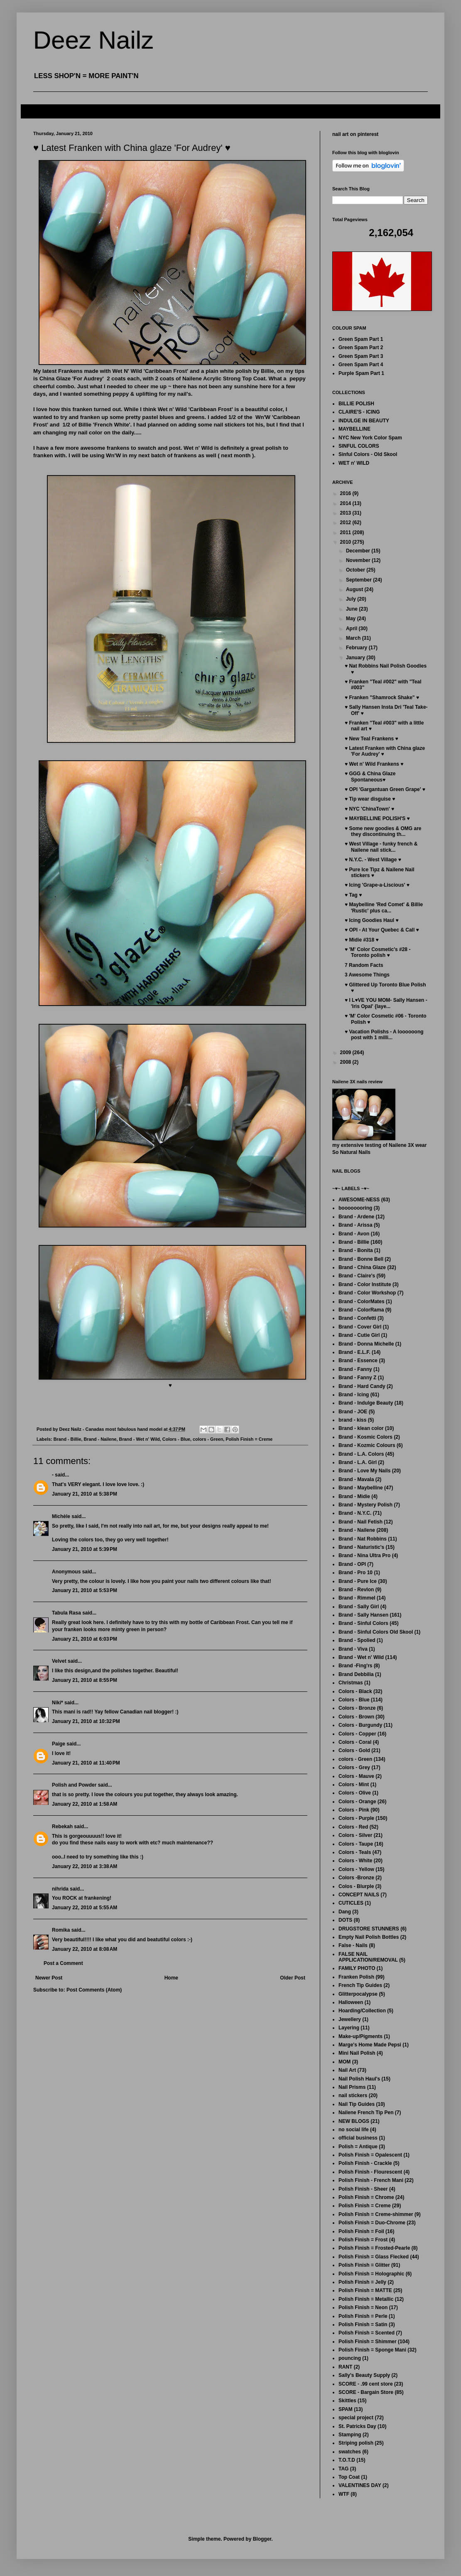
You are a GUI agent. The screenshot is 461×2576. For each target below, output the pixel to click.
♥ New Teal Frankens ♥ (371, 739)
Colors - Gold (354, 1750)
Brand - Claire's (356, 1276)
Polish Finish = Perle (362, 2316)
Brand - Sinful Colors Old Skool (375, 1632)
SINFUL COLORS (358, 446)
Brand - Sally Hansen (363, 1615)
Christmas (350, 1683)
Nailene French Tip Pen (365, 2112)
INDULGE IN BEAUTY (363, 421)
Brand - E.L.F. (354, 1352)
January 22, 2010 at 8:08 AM (84, 1949)
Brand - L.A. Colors (361, 1454)
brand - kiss (352, 1420)
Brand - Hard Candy (361, 1386)
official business (358, 2138)
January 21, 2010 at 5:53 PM (84, 1590)
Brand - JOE (352, 1412)
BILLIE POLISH (356, 404)
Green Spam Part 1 (360, 339)
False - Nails (353, 1945)
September (359, 580)
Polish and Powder (74, 1785)
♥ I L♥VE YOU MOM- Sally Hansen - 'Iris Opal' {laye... (386, 1003)
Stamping (349, 2435)
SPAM (345, 2409)
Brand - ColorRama (361, 1310)
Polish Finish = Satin (362, 2324)
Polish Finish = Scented (366, 2333)
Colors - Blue (176, 1439)
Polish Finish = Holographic (371, 2274)
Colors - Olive (354, 1793)
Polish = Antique (358, 2147)
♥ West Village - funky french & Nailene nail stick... (381, 847)
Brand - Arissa (355, 1225)
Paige (58, 1744)
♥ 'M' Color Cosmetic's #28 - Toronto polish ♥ (377, 952)
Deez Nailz (93, 40)
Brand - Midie (354, 1496)
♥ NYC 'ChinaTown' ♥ (369, 809)
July (351, 599)
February (357, 648)
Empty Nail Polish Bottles (368, 1937)
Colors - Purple (356, 1818)
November (359, 560)
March (354, 638)
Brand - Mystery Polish (365, 1505)
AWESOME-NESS (359, 1200)
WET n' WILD (353, 463)
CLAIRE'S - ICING (359, 412)
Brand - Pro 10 (355, 1572)
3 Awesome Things (367, 975)
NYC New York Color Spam (370, 438)
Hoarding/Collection (362, 2011)
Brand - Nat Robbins (362, 1539)
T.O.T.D (346, 2460)
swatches (349, 2452)
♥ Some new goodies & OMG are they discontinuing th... (383, 831)
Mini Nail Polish (356, 2053)
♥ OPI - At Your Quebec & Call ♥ (382, 930)
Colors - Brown (356, 1717)
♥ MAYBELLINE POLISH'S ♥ (377, 818)
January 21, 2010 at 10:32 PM (86, 1721)
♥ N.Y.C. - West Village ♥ (373, 860)
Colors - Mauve (356, 1776)
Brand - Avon (353, 1234)
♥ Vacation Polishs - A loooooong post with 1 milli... (384, 1034)
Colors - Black (355, 1691)
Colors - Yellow (356, 1869)
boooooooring (355, 1208)
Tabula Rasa (66, 1613)
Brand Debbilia (356, 1674)
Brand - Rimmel (356, 1598)
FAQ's (34, 111)
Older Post (292, 1978)
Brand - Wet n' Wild (139, 1439)
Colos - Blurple (356, 1886)
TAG (343, 2469)
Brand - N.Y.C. (354, 1513)
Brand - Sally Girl (358, 1607)
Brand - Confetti (357, 1318)
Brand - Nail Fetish (360, 1522)
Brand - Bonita (355, 1250)
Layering (348, 2028)
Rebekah (62, 1826)
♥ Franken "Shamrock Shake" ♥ (382, 697)
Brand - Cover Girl (359, 1327)
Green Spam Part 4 (360, 364)
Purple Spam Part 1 (361, 373)
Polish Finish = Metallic (365, 2299)
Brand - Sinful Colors (363, 1623)
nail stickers (352, 2095)
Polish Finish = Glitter (364, 2265)
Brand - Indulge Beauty (365, 1403)
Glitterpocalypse (358, 1994)
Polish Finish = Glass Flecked (373, 2257)
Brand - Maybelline (360, 1488)
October (356, 570)
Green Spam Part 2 (360, 347)
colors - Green (208, 1439)
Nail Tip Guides (356, 2104)
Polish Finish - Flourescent (370, 2172)
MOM (344, 2062)
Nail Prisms (351, 2087)
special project (355, 2418)
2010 (346, 542)
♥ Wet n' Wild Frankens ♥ (374, 764)
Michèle (61, 1516)
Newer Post (48, 1978)
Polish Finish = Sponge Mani (372, 2350)
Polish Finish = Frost (362, 2240)
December (358, 551)
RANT (345, 2367)
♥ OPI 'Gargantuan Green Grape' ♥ (385, 789)
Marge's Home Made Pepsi (369, 2045)
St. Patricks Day (357, 2426)
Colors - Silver (355, 1835)
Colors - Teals (354, 1852)
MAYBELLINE (354, 429)
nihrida (60, 1889)
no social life (353, 2129)
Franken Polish (356, 1977)
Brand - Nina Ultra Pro (364, 1555)
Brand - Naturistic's (361, 1547)
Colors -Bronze (356, 1878)
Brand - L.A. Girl (357, 1462)
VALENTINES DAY (359, 2485)
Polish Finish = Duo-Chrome (371, 2223)
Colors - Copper (357, 1734)
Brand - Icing (353, 1395)
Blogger (262, 2539)
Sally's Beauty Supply (364, 2375)
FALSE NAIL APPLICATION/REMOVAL (368, 1957)
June (352, 609)
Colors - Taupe (355, 1844)
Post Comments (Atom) (94, 1990)
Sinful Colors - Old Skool (367, 454)
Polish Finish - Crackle (365, 2163)
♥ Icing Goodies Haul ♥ (372, 920)
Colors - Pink (353, 1810)
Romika (61, 1930)
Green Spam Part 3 (360, 356)
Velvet (59, 1661)
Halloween (350, 2002)
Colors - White (355, 1861)
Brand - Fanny (355, 1369)
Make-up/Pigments (360, 2036)
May (351, 618)
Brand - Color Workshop (367, 1293)
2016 (346, 493)
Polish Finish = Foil (361, 2231)
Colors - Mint (353, 1784)
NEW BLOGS (353, 2121)
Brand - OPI (352, 1564)
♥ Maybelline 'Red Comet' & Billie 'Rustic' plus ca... (384, 907)
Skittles (347, 2400)
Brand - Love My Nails (364, 1471)
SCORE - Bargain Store (365, 2392)
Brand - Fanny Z (357, 1377)
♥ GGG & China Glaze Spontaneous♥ (370, 776)
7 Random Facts (364, 965)
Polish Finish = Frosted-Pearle (374, 2248)
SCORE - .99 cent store (365, 2384)
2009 (346, 1052)
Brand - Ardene (356, 1217)
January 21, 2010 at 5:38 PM (84, 1494)
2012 (346, 522)
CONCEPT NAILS (358, 1895)
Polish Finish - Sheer (363, 2189)
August (355, 589)
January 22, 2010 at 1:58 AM (84, 1804)
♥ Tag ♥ (353, 895)
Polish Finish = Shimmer (367, 2341)
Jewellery (349, 2019)
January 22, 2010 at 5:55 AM (84, 1907)
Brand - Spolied (356, 1640)
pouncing (349, 2358)
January (356, 658)
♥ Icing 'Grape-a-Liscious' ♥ (377, 885)
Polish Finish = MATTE (365, 2290)
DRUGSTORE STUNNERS (368, 1929)
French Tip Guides (360, 1985)
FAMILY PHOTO (356, 1968)
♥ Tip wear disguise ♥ (370, 799)
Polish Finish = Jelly (362, 2282)
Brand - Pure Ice (357, 1581)
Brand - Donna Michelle (366, 1344)
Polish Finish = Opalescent (370, 2155)
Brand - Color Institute (364, 1284)
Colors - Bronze (356, 1708)
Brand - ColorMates (361, 1301)
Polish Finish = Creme (249, 1439)
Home (171, 1978)
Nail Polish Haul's (359, 2079)
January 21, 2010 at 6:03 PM (84, 1639)
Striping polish (355, 2443)
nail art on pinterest (355, 134)
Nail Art (347, 2070)
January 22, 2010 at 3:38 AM (84, 1866)
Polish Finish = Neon (362, 2307)
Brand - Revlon (356, 1589)
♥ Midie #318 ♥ (362, 940)
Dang (344, 1912)
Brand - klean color (361, 1428)
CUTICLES (350, 1903)
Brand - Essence (358, 1360)
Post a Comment (63, 1963)
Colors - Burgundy (360, 1725)
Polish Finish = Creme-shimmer (375, 2214)
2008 (346, 1062)
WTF (343, 2494)
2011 (346, 532)
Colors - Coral (354, 1742)
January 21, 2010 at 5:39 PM (84, 1549)
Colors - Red (353, 1827)
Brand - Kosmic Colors (365, 1437)
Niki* (57, 1703)
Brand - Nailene (99, 1439)
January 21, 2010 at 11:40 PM (86, 1763)
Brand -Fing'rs (355, 1666)
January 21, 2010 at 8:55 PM (84, 1680)
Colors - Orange (357, 1801)
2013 (346, 513)
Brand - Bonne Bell (360, 1259)
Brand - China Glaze (362, 1267)
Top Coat (349, 2477)
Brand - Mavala (356, 1479)
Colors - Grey (354, 1767)
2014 (346, 503)
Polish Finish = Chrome (366, 2197)
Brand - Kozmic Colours (366, 1445)
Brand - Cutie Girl (359, 1335)
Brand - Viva (353, 1649)
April (352, 628)
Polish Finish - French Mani (370, 2180)
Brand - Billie (67, 1439)
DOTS (345, 1920)
